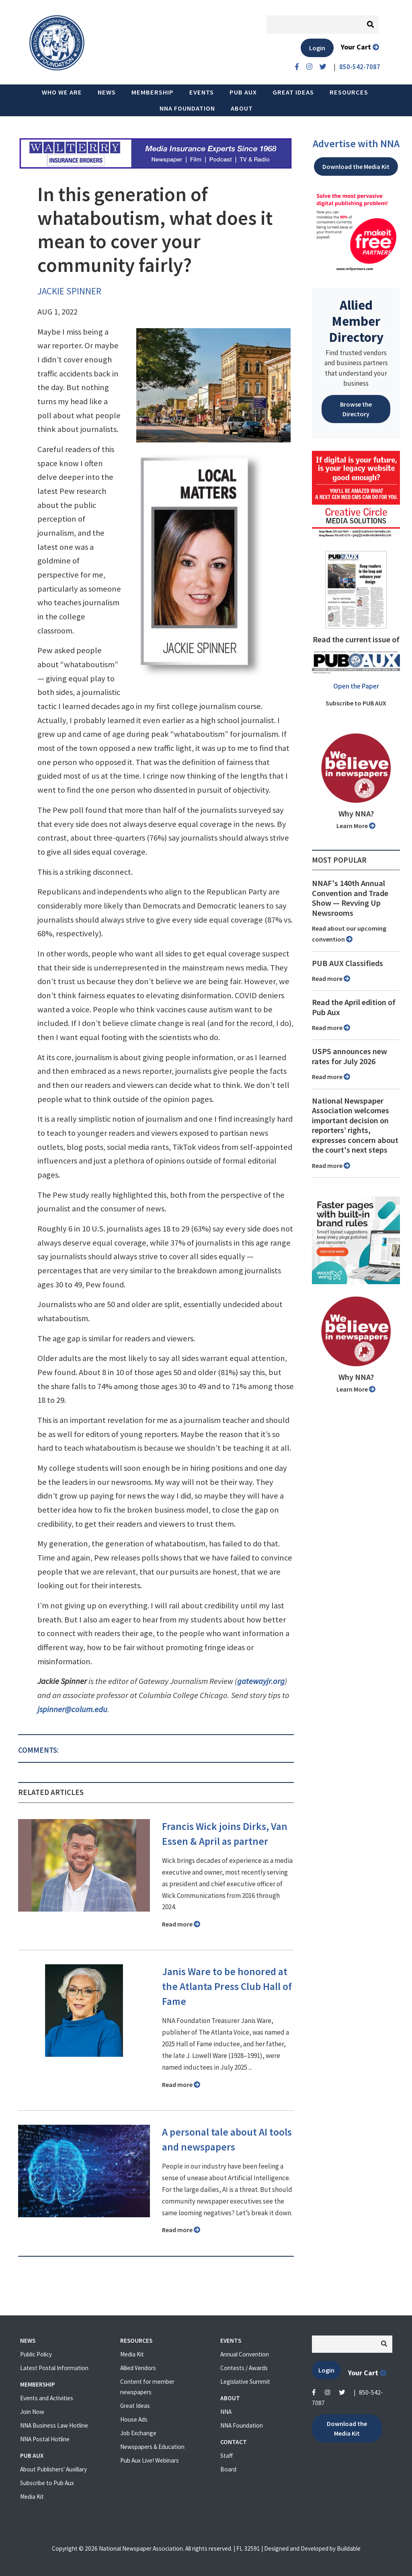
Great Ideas (293, 92)
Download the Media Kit (355, 166)
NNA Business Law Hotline (54, 2425)
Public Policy (36, 2354)
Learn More (355, 826)
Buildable (349, 2548)
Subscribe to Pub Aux (47, 2483)
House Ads (134, 2419)
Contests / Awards (244, 2368)
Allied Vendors (138, 2368)
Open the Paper (356, 686)
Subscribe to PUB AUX (356, 703)
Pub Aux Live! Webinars (149, 2460)
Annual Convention (244, 2354)
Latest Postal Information (54, 2368)
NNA (226, 2412)
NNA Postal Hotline (45, 2439)
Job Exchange (138, 2433)
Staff (226, 2455)
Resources (349, 92)
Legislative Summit (245, 2381)
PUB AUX (243, 92)
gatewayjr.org (261, 1681)
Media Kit (32, 2496)
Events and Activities (46, 2398)
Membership (152, 92)
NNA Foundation (187, 108)
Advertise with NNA (356, 143)
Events (201, 92)
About (242, 108)
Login (317, 48)
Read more (181, 1924)
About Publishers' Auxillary (53, 2469)
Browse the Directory (356, 409)
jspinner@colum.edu (72, 1709)
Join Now (32, 2412)
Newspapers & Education (152, 2447)
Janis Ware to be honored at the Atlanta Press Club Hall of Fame (227, 1986)
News (107, 92)
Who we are (62, 92)
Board (228, 2469)
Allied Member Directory (356, 320)
